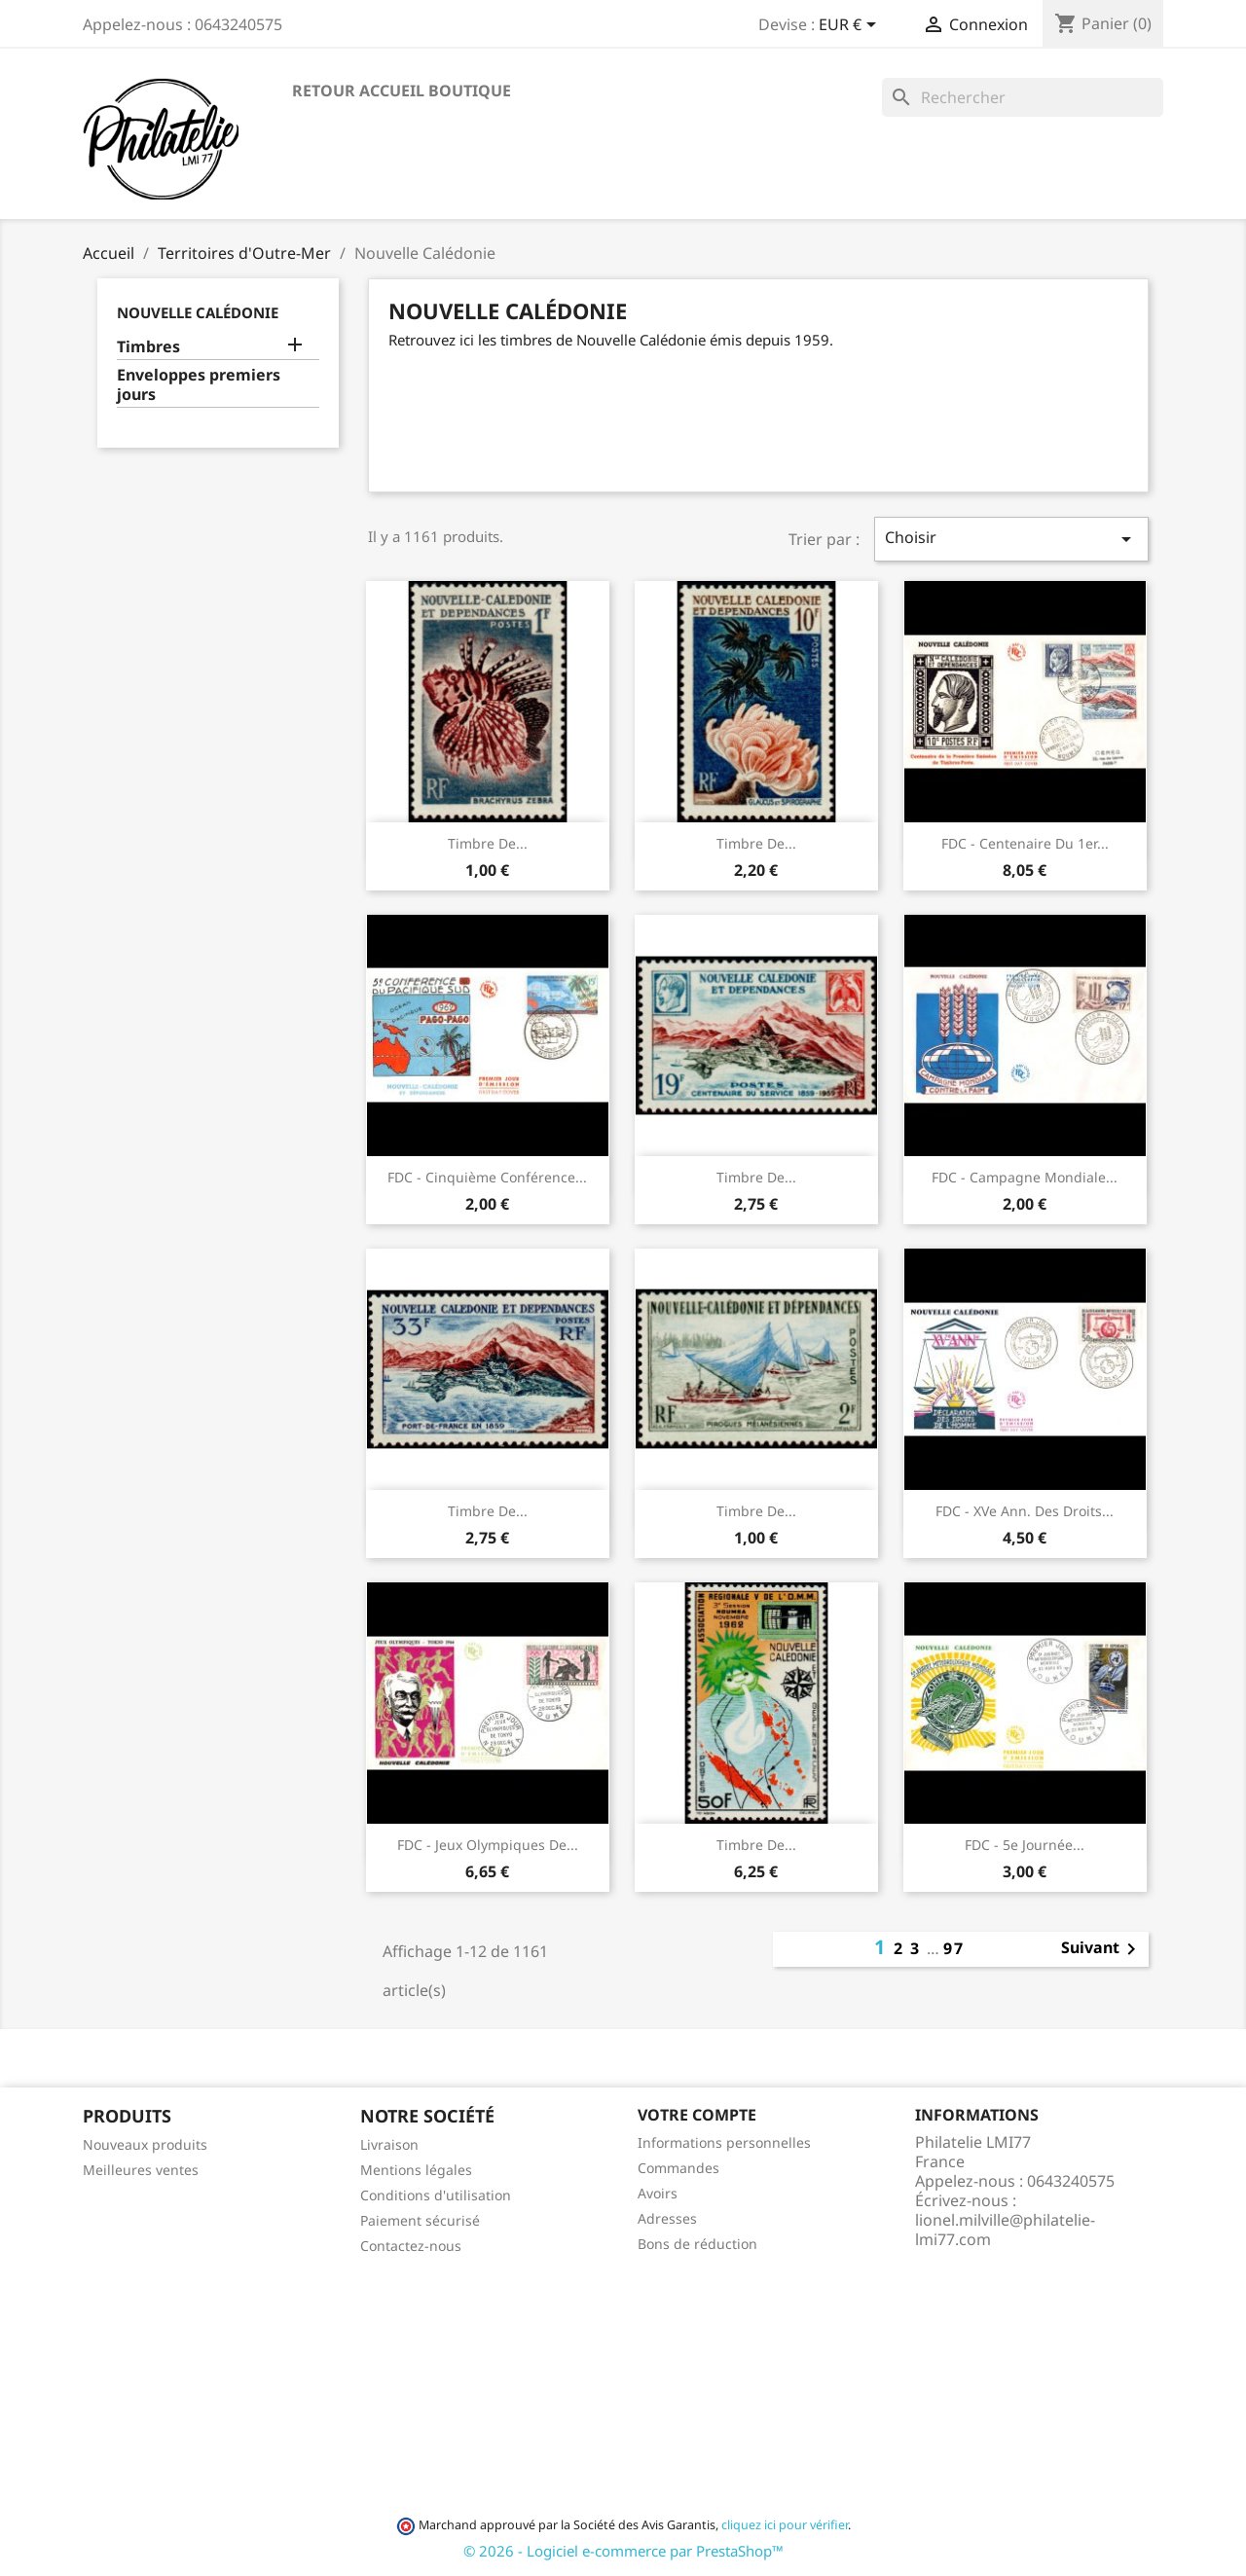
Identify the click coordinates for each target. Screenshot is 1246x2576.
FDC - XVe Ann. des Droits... (1024, 1511)
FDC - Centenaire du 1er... (1025, 843)
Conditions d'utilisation (435, 2195)
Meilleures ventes (141, 2169)
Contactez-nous (410, 2245)
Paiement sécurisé (420, 2220)
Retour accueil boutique (401, 90)
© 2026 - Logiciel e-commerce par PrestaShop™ (623, 2550)
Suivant (1102, 1949)
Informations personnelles (724, 2142)
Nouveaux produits (145, 2144)
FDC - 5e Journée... (1024, 1844)
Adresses (667, 2218)
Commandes (678, 2168)
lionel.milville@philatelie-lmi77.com (1005, 2229)
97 (954, 1948)
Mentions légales (416, 2169)
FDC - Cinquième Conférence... (487, 1177)
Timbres (148, 347)
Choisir (1011, 538)
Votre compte (697, 2114)
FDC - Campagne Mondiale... (1025, 1177)
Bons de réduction (697, 2243)
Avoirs (658, 2193)
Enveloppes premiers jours (198, 385)
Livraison (389, 2144)
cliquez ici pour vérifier (784, 2525)
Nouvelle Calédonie (197, 312)
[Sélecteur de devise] (851, 26)
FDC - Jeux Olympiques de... (487, 1844)
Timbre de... (488, 843)
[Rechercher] (1022, 97)
